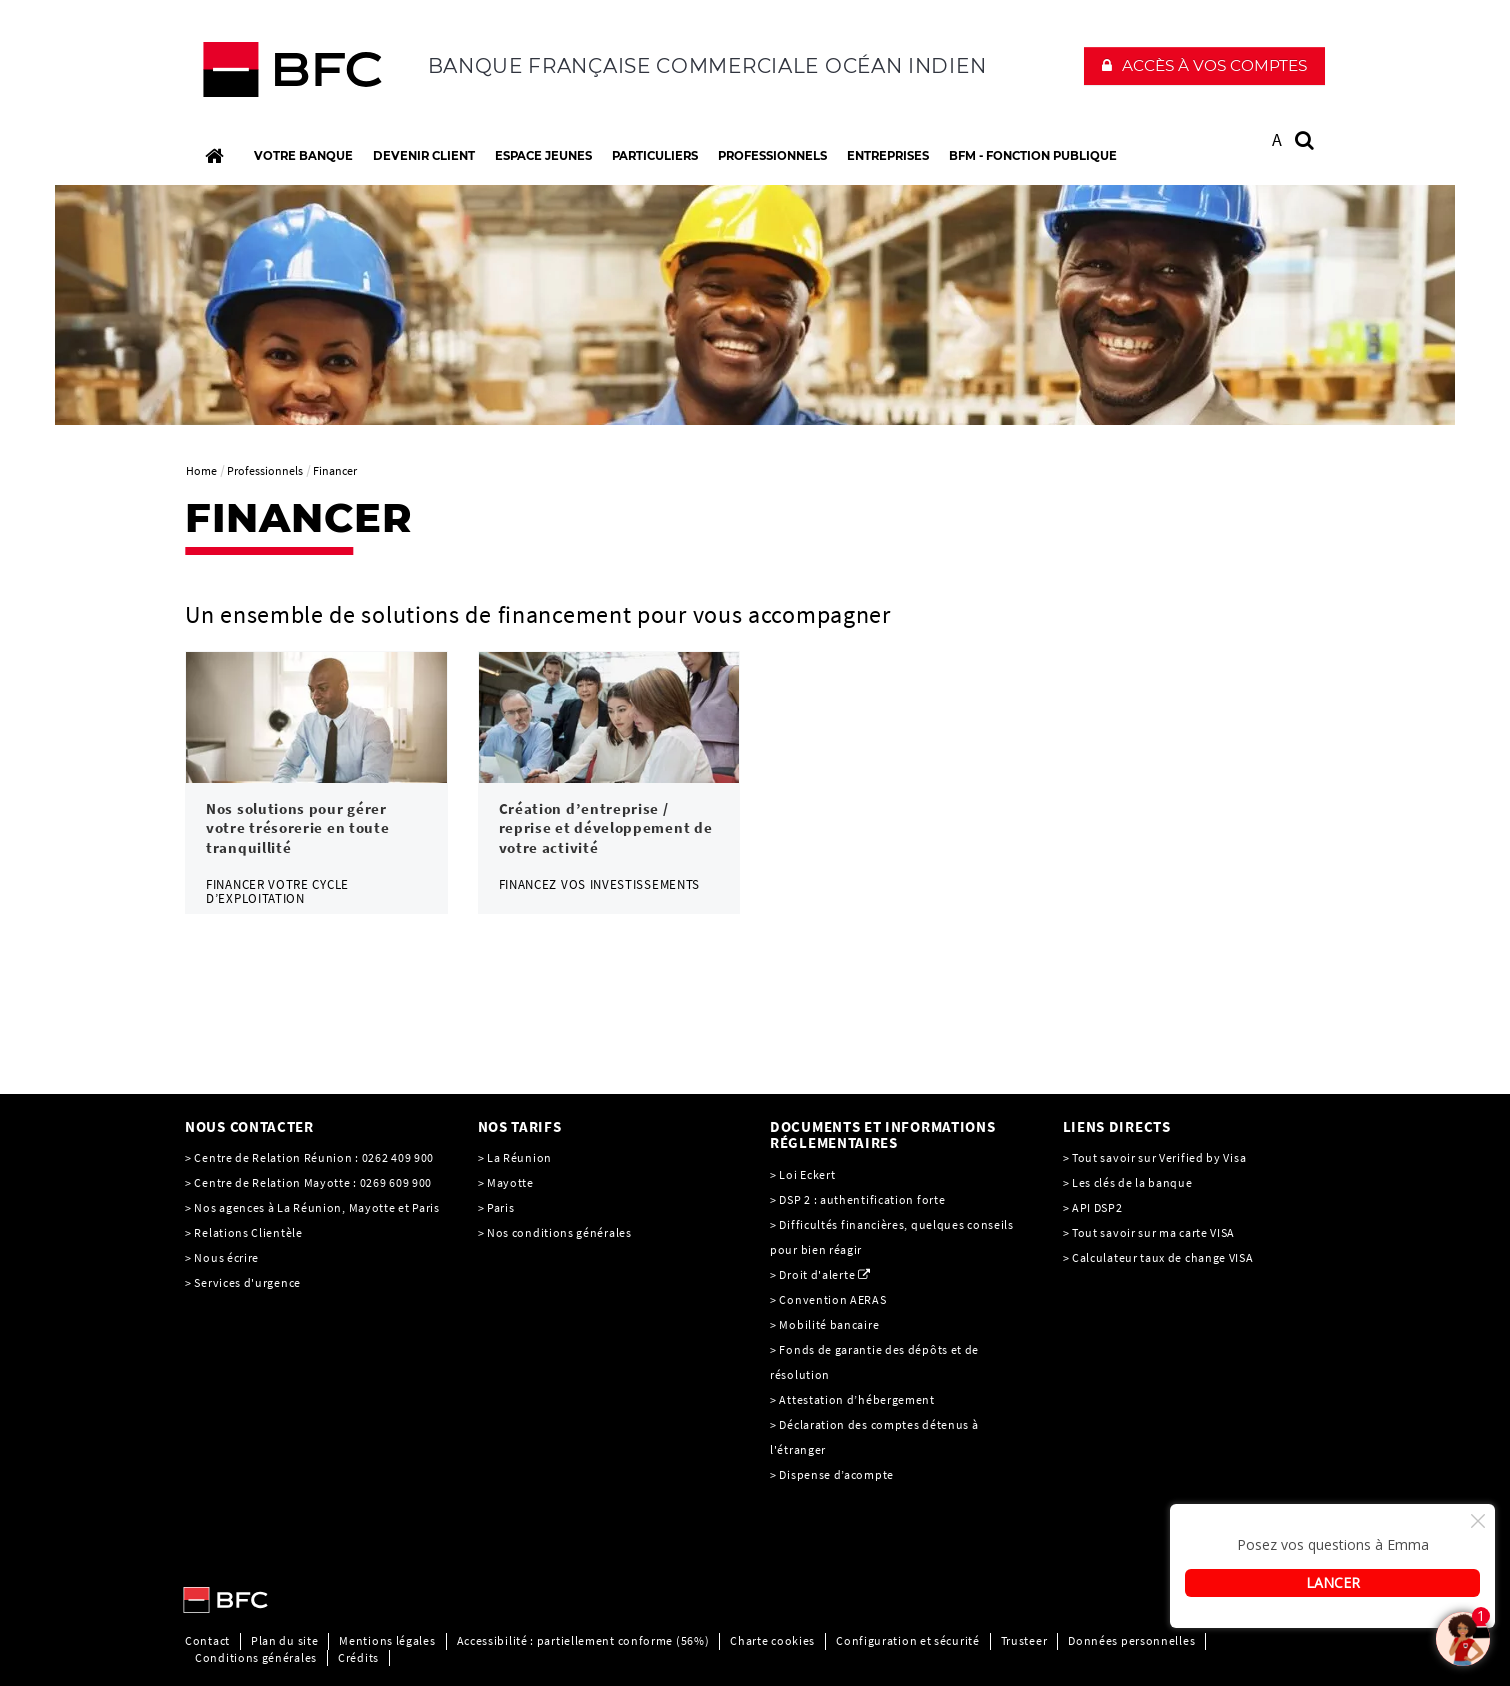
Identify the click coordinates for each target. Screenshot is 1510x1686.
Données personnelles (1131, 1640)
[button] (1204, 66)
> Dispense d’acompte (832, 1474)
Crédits (358, 1657)
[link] (316, 782)
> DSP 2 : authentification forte (857, 1199)
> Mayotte (506, 1182)
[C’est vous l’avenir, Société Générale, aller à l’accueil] (316, 74)
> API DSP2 (1093, 1207)
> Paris (496, 1207)
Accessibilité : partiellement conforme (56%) (583, 1640)
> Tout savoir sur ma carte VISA (1149, 1232)
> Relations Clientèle (244, 1232)
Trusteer (1024, 1640)
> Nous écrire (222, 1257)
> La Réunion (515, 1157)
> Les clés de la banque (1128, 1182)
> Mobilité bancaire (826, 1324)
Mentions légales (387, 1640)
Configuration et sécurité (908, 1640)
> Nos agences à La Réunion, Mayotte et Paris (312, 1207)
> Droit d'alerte (812, 1274)
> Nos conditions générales (555, 1232)
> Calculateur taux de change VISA (1158, 1257)
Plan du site (284, 1640)
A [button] (1277, 139)
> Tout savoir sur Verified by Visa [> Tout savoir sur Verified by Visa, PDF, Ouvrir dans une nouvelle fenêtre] (1155, 1157)
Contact (207, 1640)
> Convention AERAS (828, 1299)
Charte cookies (772, 1640)
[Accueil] (214, 156)
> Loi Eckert (802, 1174)
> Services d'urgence (243, 1282)
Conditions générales (256, 1657)
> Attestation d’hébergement (854, 1399)
